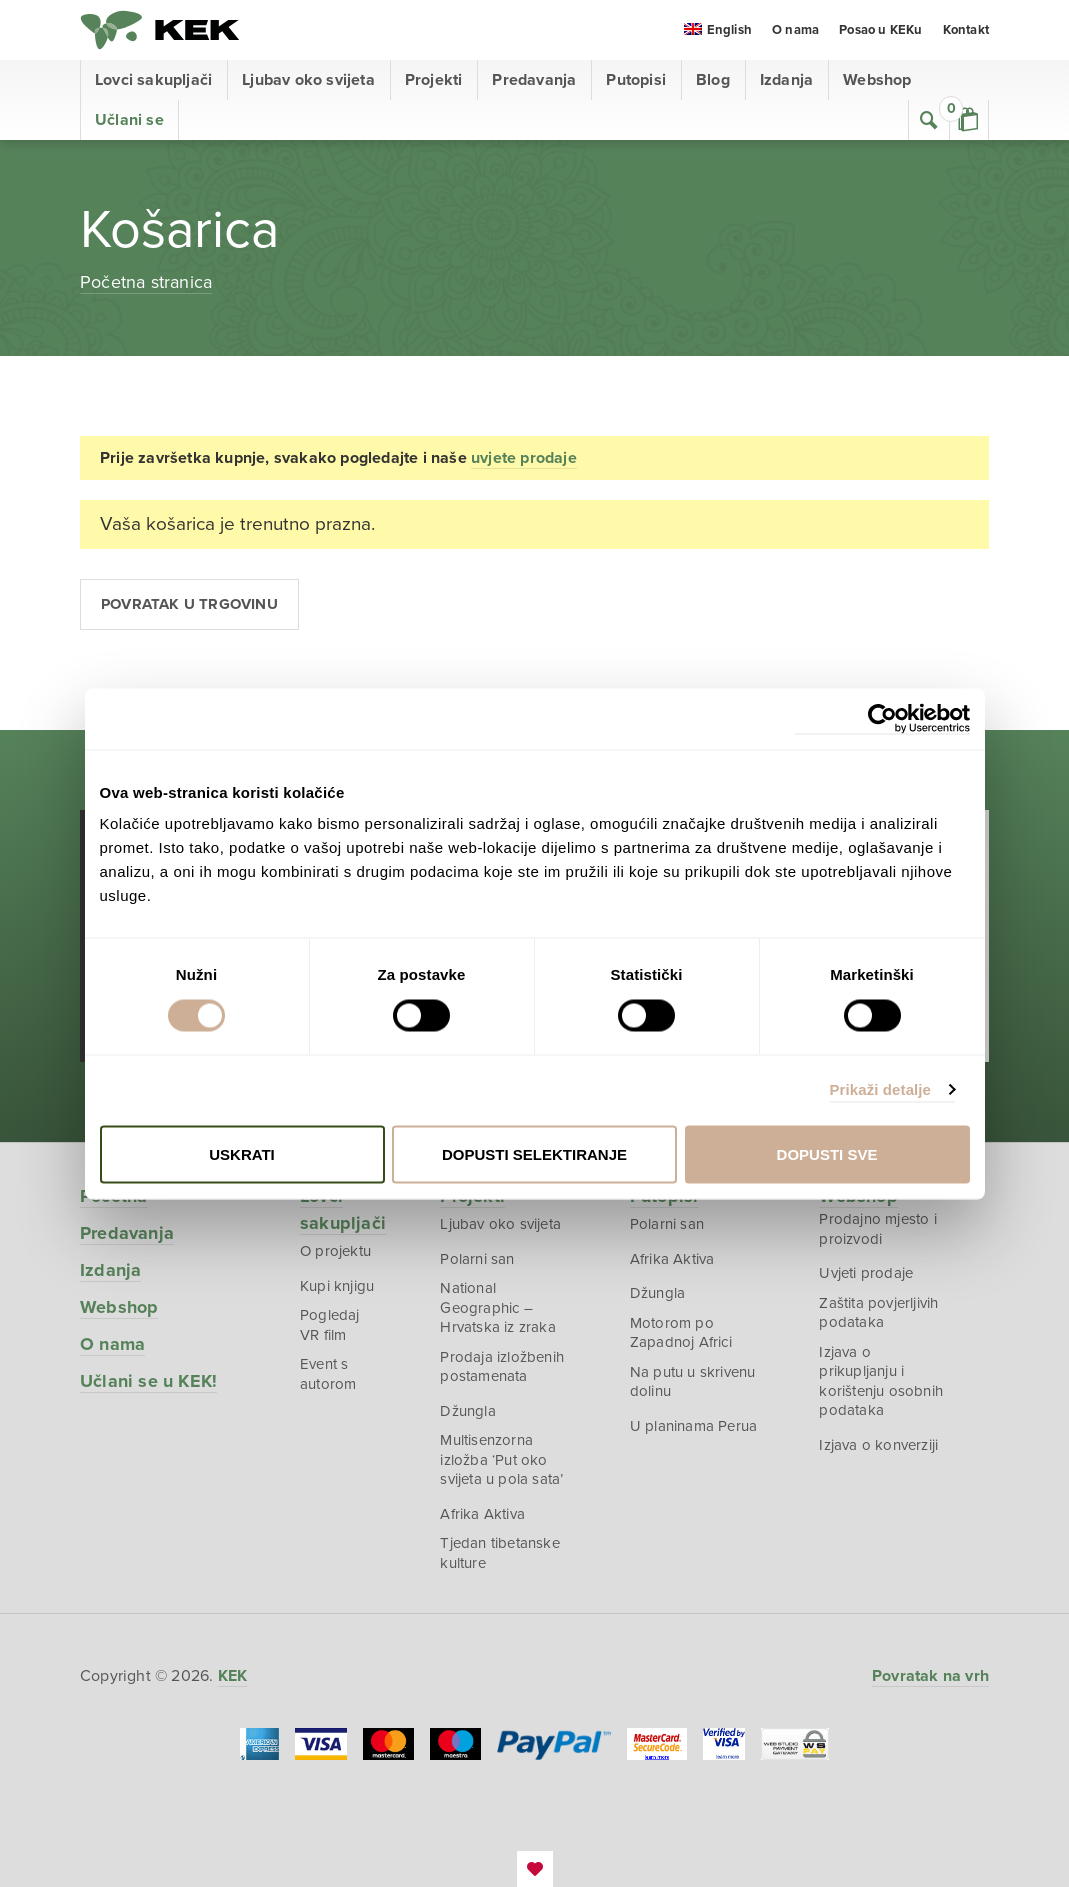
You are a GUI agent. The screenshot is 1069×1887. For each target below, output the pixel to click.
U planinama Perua (693, 1426)
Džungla (467, 1411)
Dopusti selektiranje (534, 1153)
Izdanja (786, 80)
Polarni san (477, 1259)
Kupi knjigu (337, 1286)
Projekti (434, 80)
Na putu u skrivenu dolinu (693, 1382)
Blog (713, 80)
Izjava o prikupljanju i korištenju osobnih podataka (881, 1381)
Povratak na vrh (930, 1676)
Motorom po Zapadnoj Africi (681, 1333)
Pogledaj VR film (330, 1325)
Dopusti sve (827, 1153)
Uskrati (242, 1153)
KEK (160, 30)
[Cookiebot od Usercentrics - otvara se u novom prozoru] (882, 718)
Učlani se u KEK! (148, 1381)
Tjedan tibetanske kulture (499, 1553)
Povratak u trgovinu (189, 604)
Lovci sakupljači (153, 80)
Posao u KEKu (880, 30)
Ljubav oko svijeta (308, 80)
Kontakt (966, 30)
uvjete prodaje (524, 458)
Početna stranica (146, 282)
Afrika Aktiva (482, 1514)
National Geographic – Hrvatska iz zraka (497, 1307)
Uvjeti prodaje (866, 1273)
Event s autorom (328, 1374)
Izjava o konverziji (878, 1445)
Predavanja (534, 80)
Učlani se (129, 120)
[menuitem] (718, 31)
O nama (795, 30)
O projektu (335, 1251)
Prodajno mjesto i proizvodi (877, 1229)
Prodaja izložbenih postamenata (502, 1367)
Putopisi (636, 80)
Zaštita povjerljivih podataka (878, 1313)
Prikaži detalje (881, 1089)
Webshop (877, 80)
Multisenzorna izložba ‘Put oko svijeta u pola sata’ (501, 1459)
